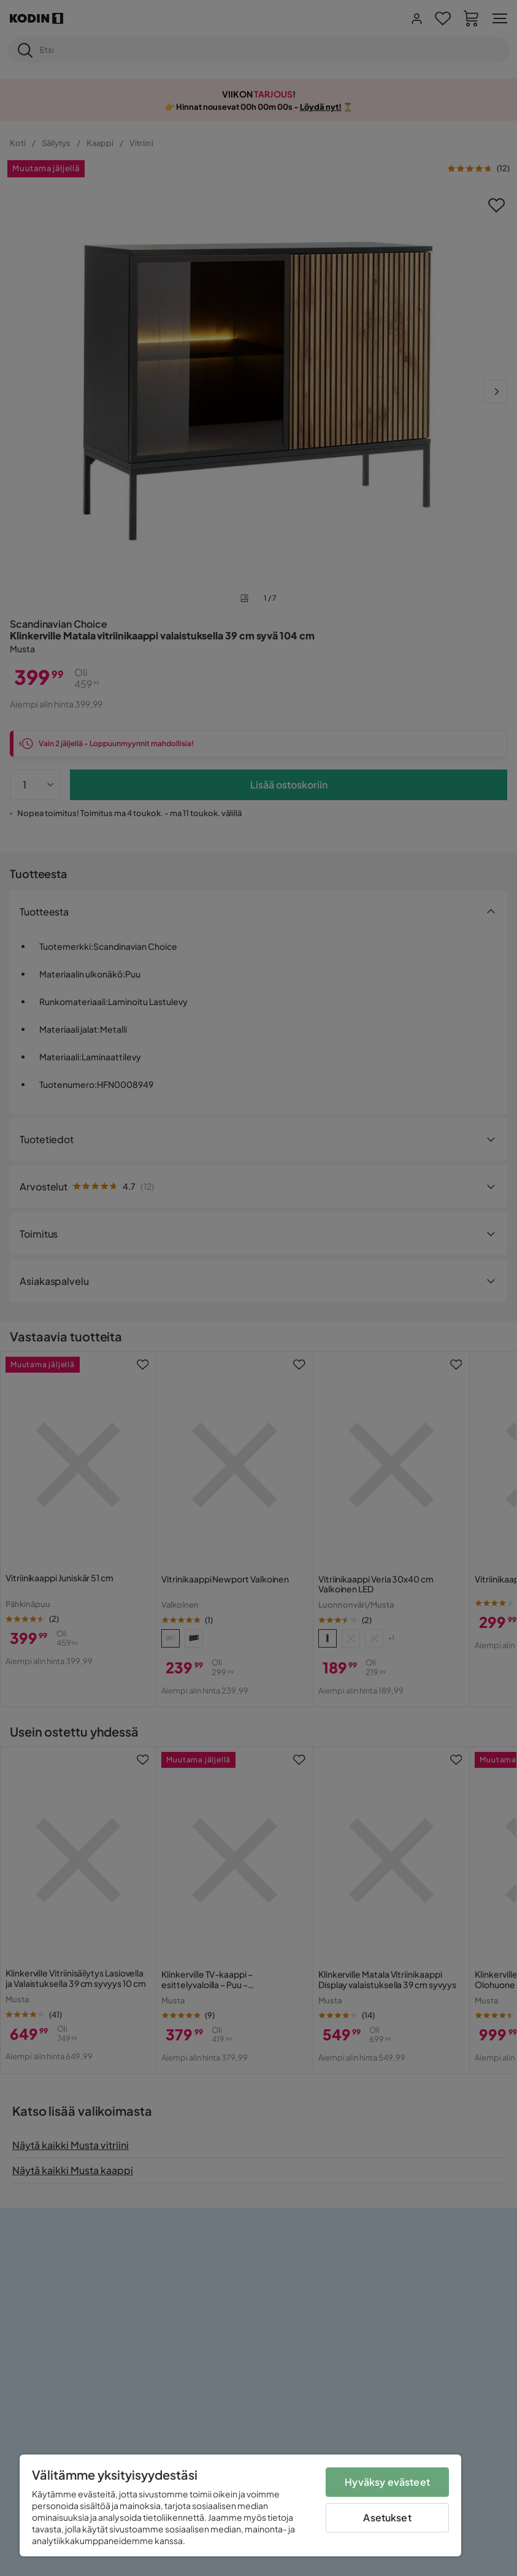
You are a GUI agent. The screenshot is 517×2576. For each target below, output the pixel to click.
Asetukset (387, 2517)
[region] (240, 2505)
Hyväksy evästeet (387, 2481)
